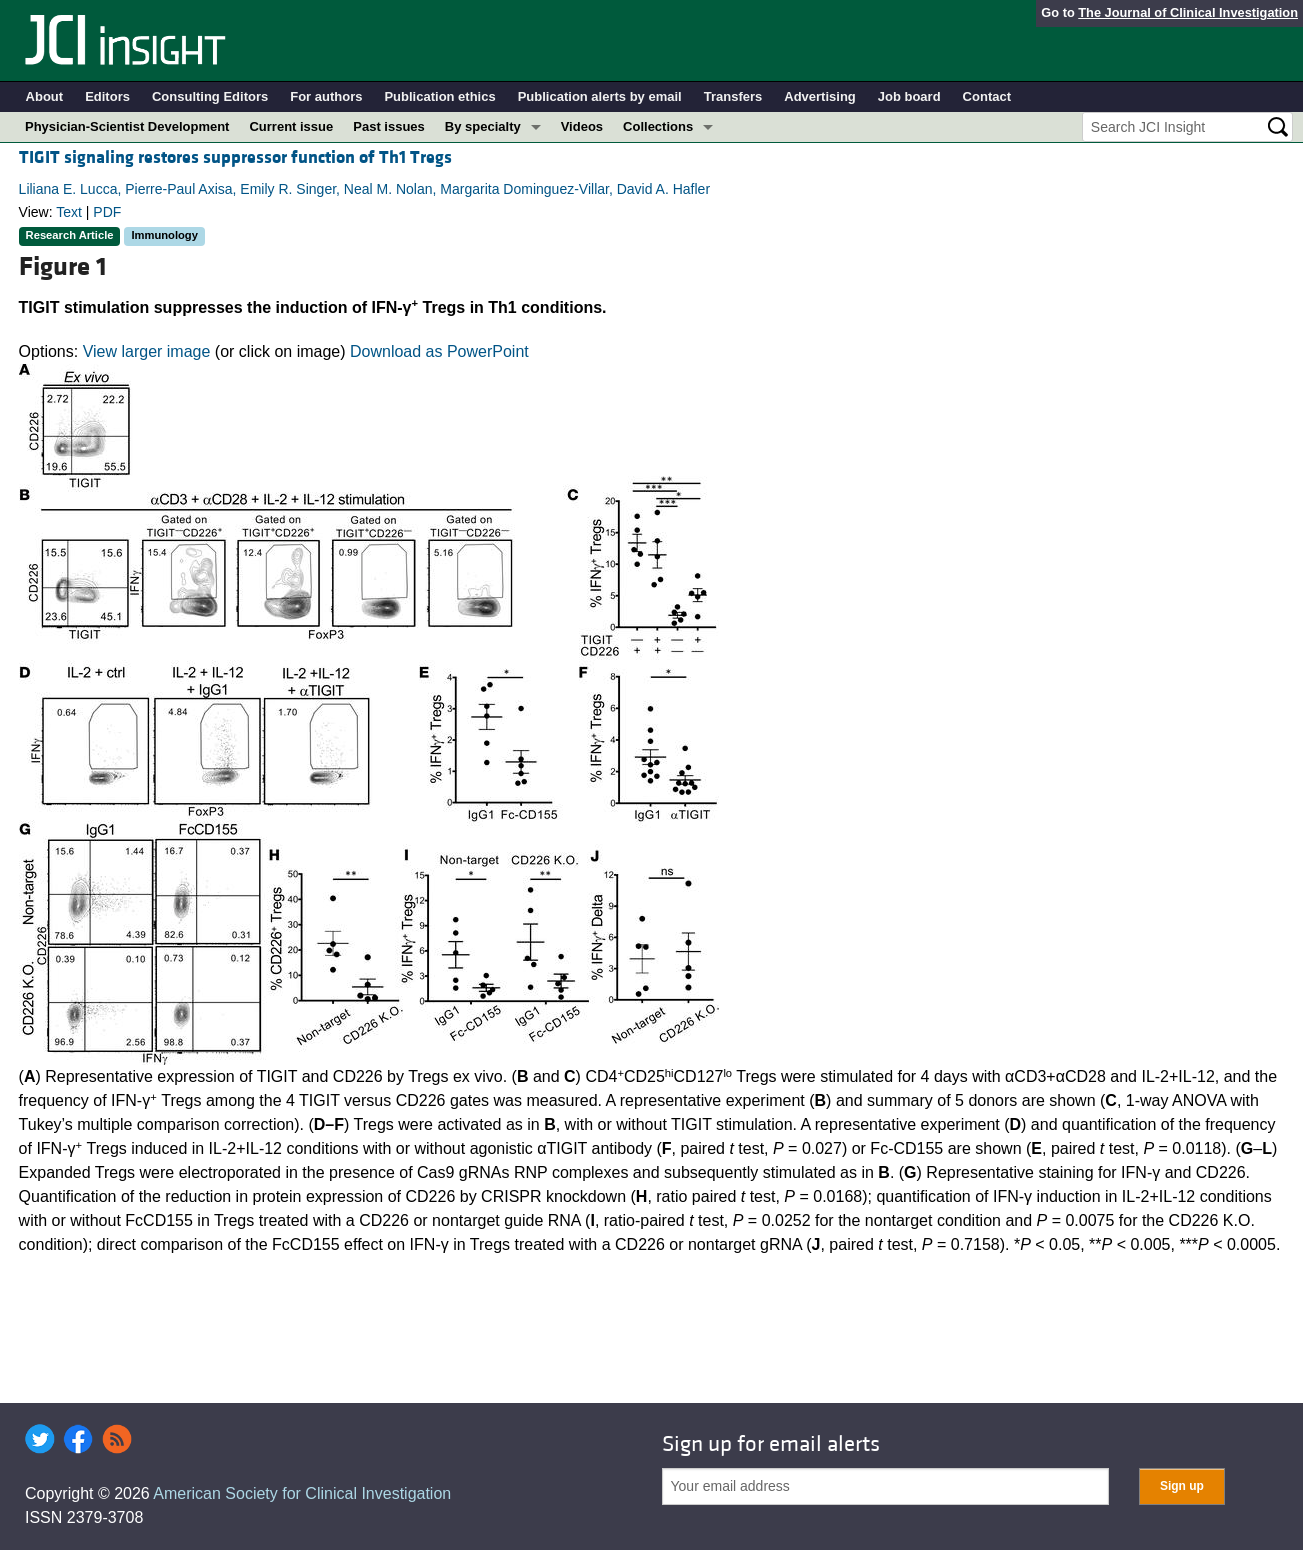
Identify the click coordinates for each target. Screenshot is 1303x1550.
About (45, 96)
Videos (582, 126)
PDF (107, 212)
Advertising (820, 96)
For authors (326, 96)
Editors (107, 96)
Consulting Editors (210, 96)
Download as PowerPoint (439, 351)
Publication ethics (439, 96)
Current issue (291, 126)
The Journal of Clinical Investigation (1188, 12)
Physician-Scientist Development (127, 126)
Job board (909, 96)
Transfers (733, 96)
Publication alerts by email (600, 96)
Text (69, 212)
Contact (987, 96)
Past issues (389, 126)
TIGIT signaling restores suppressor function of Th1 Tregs (235, 157)
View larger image (147, 351)
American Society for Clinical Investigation (302, 1493)
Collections (658, 126)
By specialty (483, 126)
